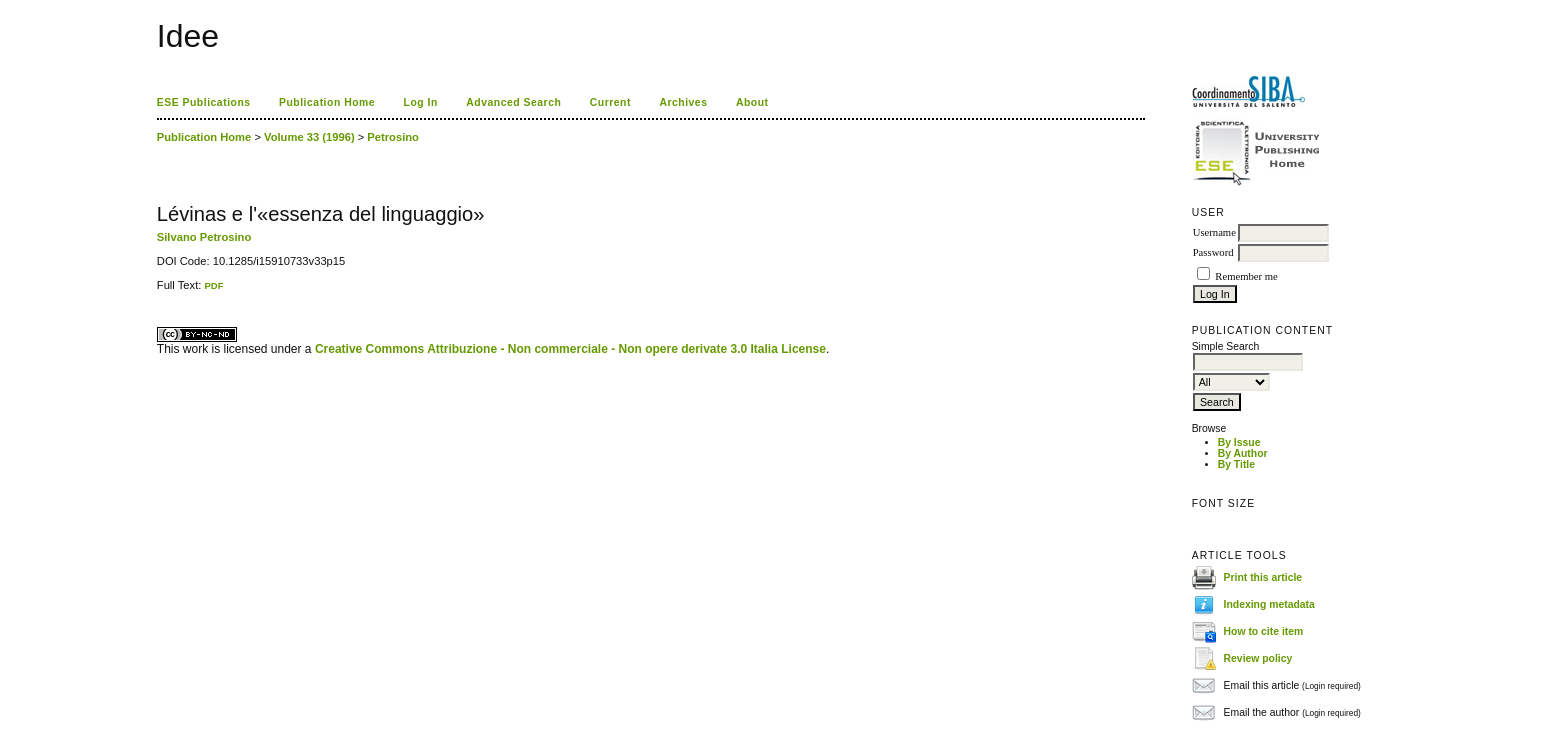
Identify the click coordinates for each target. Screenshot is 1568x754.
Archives (683, 102)
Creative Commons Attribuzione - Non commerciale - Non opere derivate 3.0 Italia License (570, 349)
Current (610, 102)
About (752, 102)
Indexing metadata (1269, 604)
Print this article (1263, 577)
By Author (1243, 453)
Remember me (1246, 276)
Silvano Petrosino (204, 237)
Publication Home (327, 102)
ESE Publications (204, 102)
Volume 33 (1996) (309, 137)
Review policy (1258, 658)
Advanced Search (513, 102)
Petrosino (393, 137)
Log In (421, 102)
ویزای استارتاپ (162, 291)
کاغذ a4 (158, 291)
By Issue (1239, 442)
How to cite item (1264, 631)
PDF (213, 285)
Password (1213, 252)
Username (1214, 232)
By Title (1236, 464)
